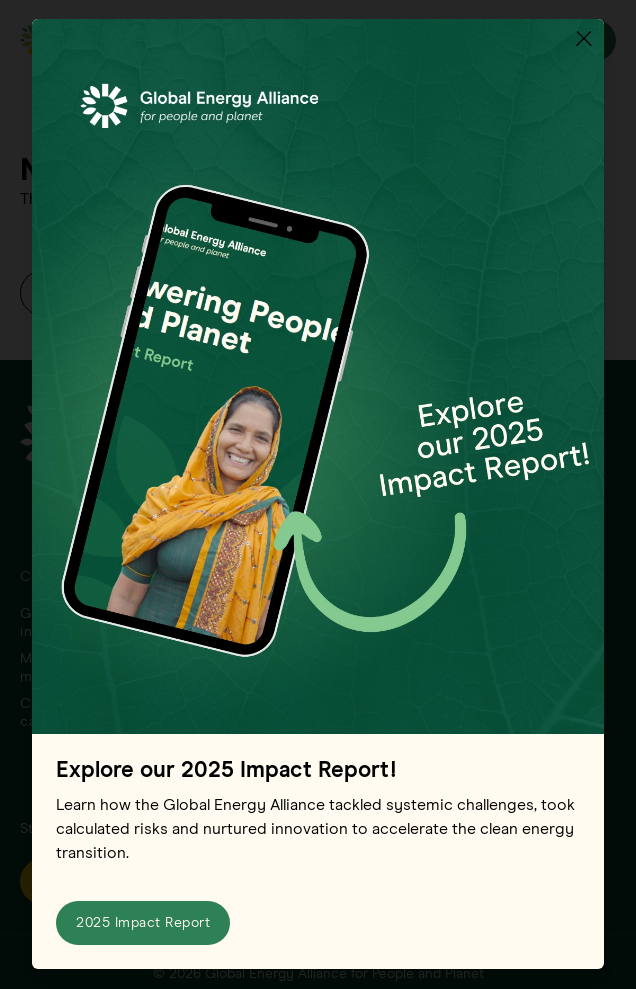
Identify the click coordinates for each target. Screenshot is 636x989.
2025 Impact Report (143, 924)
